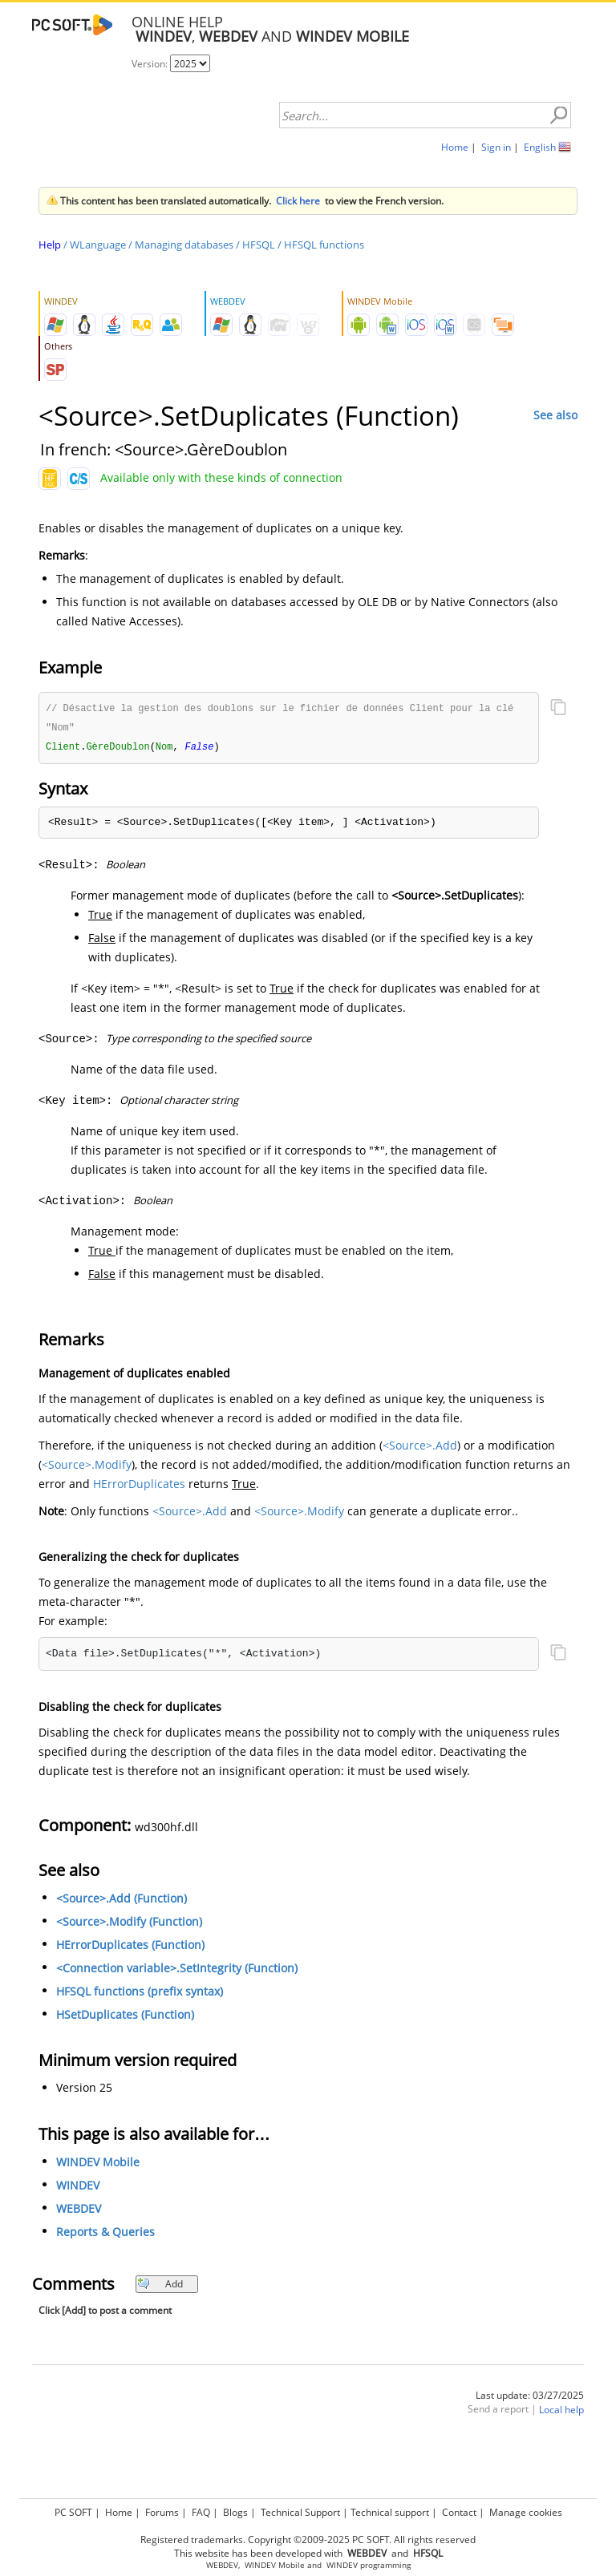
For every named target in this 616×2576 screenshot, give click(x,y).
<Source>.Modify (87, 1466)
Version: (151, 64)
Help (49, 244)
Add (160, 2286)
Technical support (390, 2512)
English (540, 147)
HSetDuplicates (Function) (125, 2016)
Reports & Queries (105, 2234)
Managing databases (184, 244)
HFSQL (258, 244)
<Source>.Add (420, 1447)
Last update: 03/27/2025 (530, 2397)
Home (454, 147)
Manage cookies (525, 2512)
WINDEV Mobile (98, 2164)
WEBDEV (78, 2210)
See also (555, 415)
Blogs (235, 2512)
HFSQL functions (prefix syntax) (139, 1993)
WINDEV (77, 2187)
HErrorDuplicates (139, 1486)
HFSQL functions (324, 244)
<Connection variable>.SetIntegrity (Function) (177, 1970)
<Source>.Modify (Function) (129, 1923)
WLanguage (98, 244)
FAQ (201, 2512)
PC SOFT (73, 2512)
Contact (459, 2512)
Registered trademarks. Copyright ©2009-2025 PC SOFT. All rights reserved (308, 2539)
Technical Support (300, 2512)
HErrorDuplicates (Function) (130, 1947)
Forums (162, 2512)
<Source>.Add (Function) (121, 1900)
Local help (561, 2412)
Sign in (496, 147)
